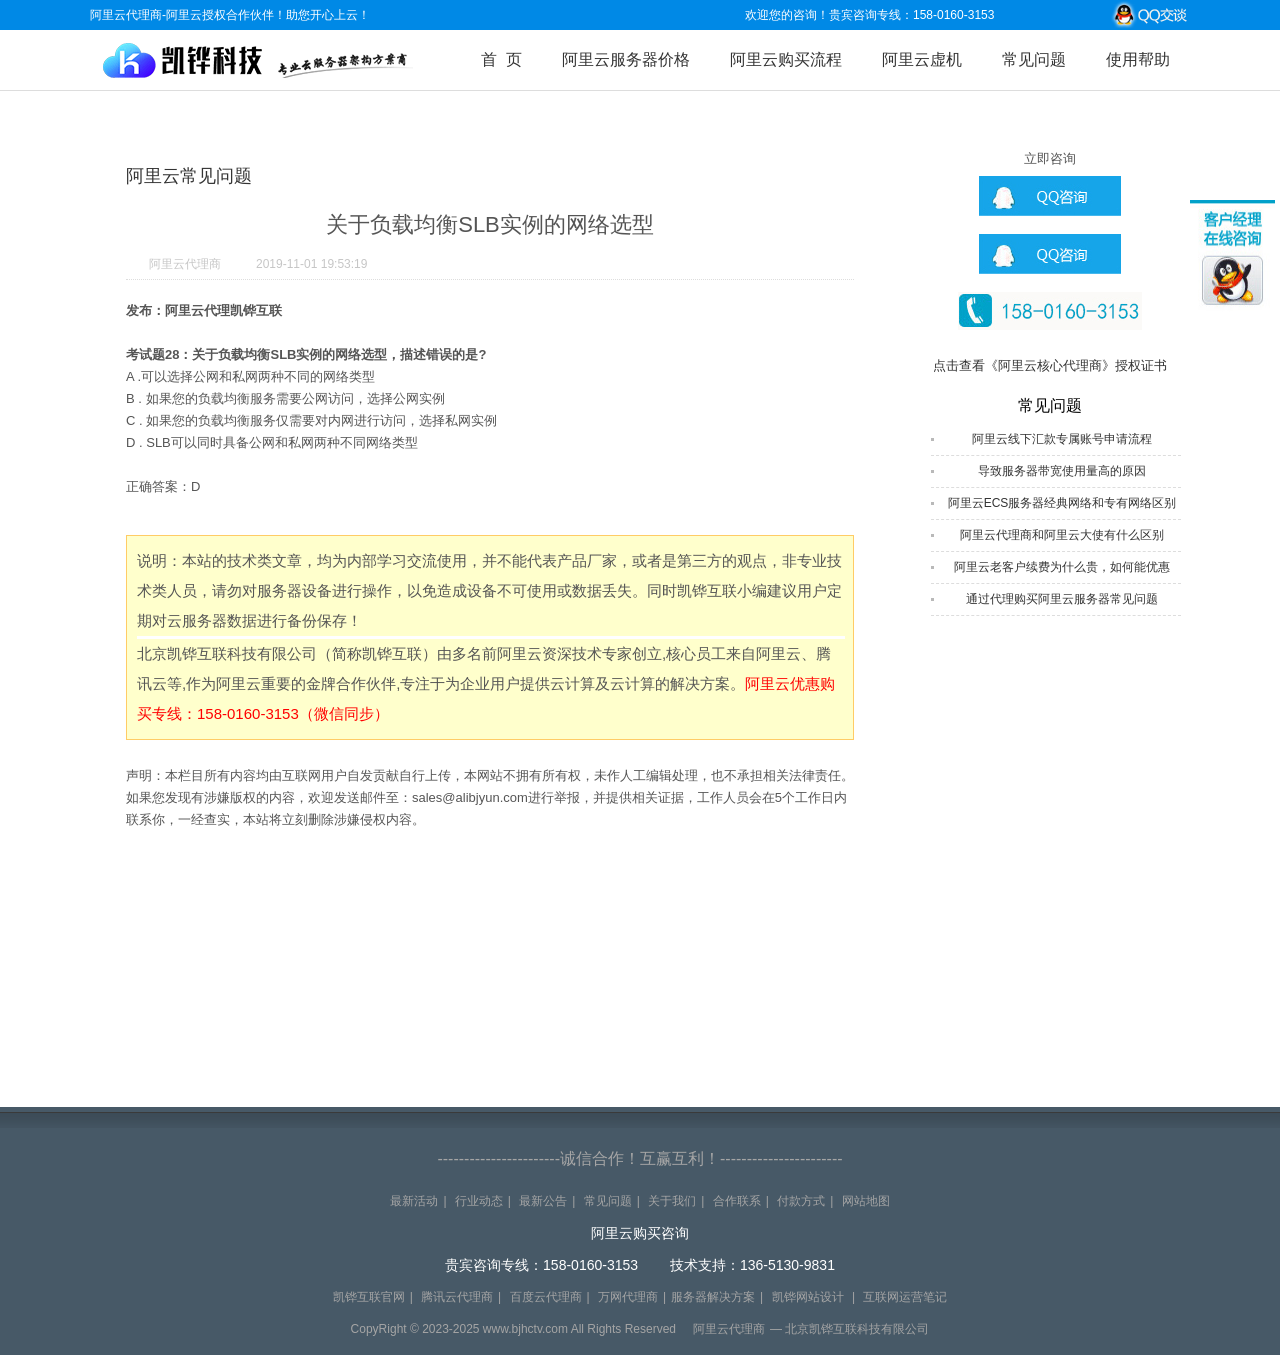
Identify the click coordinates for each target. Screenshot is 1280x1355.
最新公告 (543, 1201)
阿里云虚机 (922, 59)
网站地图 (866, 1201)
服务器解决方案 (713, 1297)
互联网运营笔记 (905, 1297)
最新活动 (414, 1201)
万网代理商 (628, 1297)
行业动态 (479, 1201)
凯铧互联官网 (369, 1297)
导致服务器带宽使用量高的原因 (1062, 471)
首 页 (501, 59)
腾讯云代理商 (457, 1297)
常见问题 (1034, 59)
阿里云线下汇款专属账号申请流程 (1062, 439)
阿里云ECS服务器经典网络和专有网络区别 (1062, 503)
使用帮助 (1138, 59)
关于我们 (672, 1201)
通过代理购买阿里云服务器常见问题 (1062, 599)
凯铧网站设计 (808, 1297)
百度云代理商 (546, 1297)
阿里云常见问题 (189, 176)
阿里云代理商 (185, 264)
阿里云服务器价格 (626, 59)
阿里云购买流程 (786, 59)
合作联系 (737, 1201)
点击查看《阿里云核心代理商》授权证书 (1050, 365)
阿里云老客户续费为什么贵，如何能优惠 (1062, 567)
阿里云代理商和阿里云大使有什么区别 (1062, 535)
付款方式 (801, 1201)
